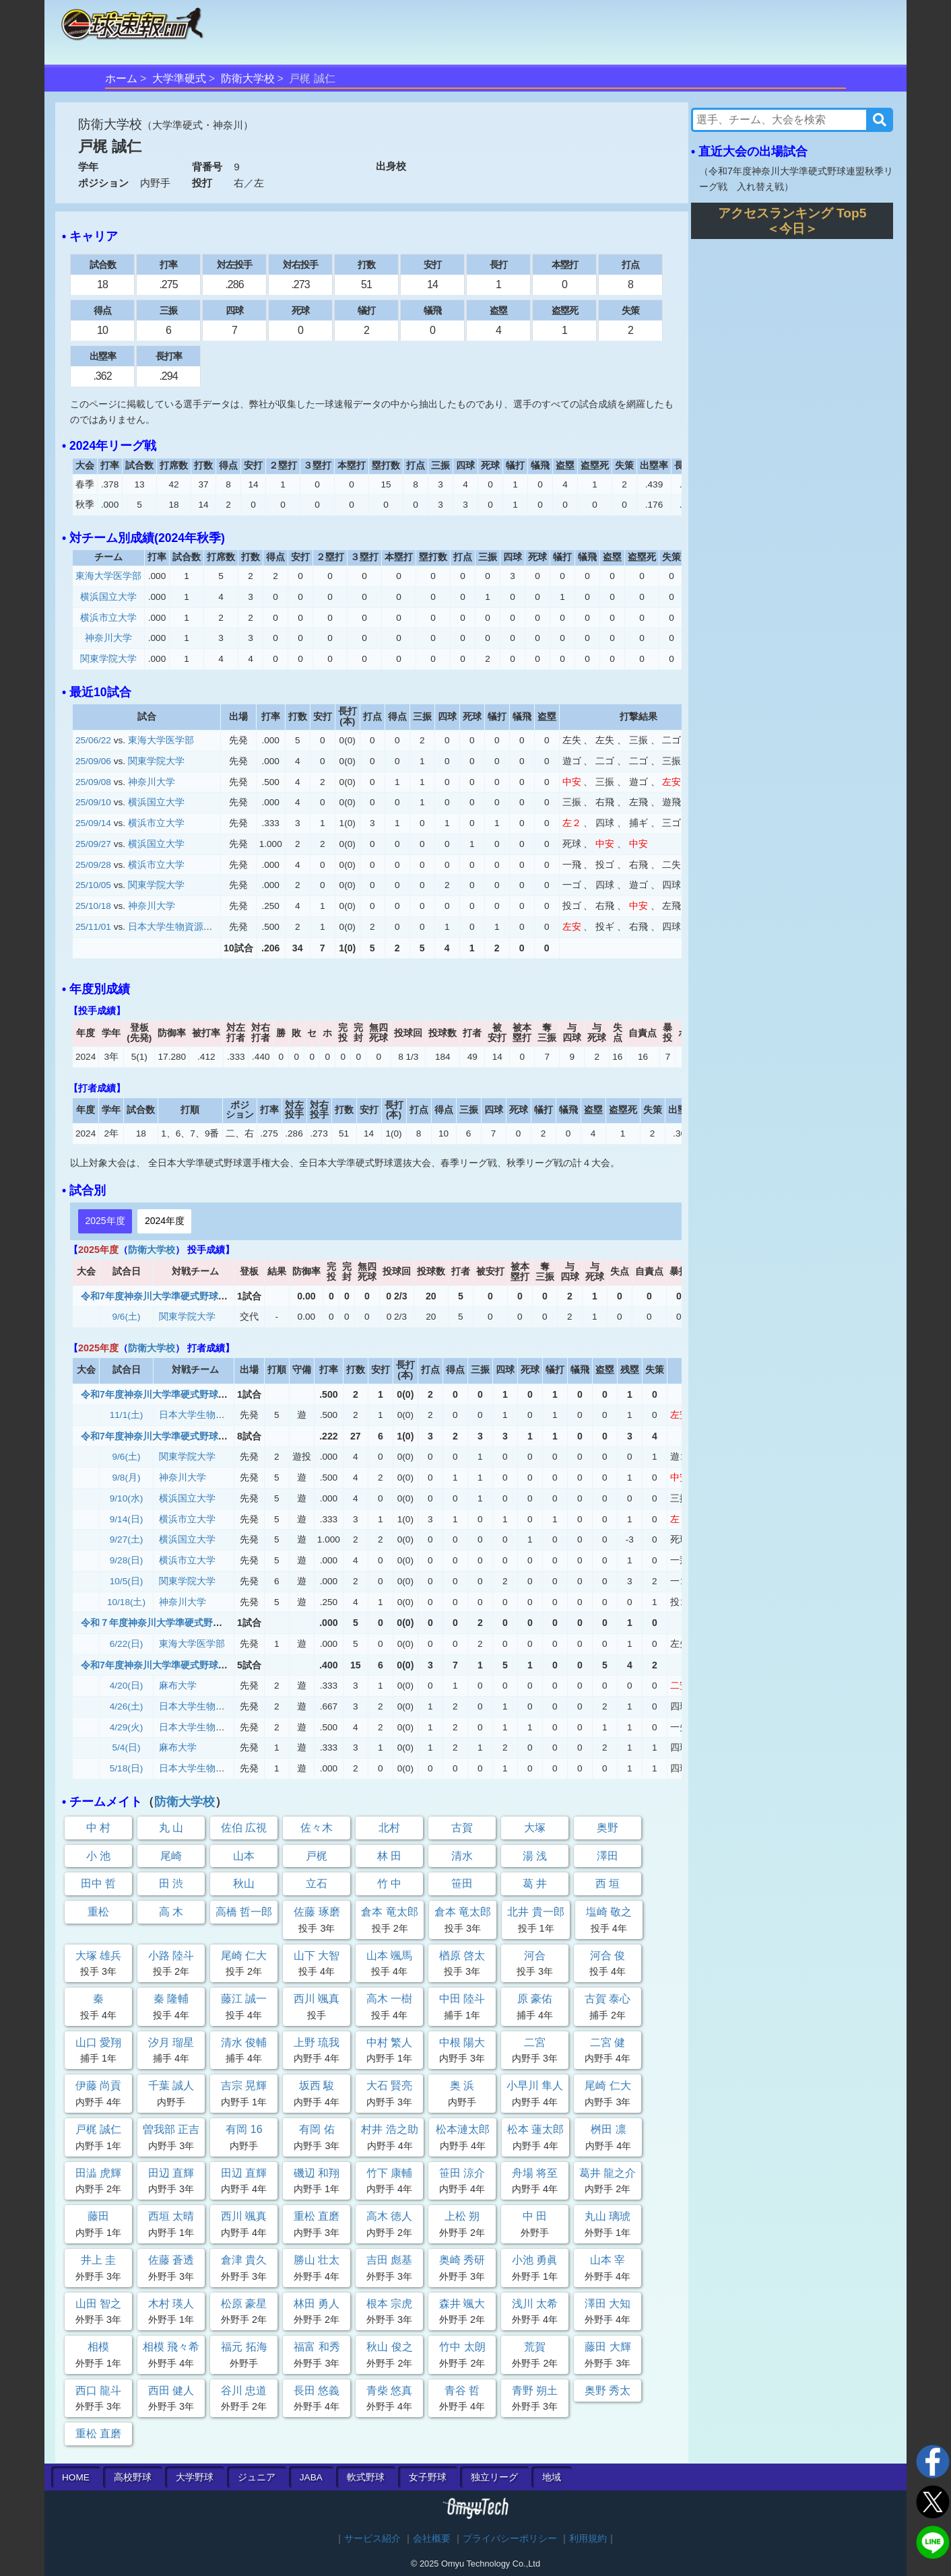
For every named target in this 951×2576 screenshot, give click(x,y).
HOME (76, 2477)
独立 (494, 2477)
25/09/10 (93, 802)
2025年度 (105, 1220)
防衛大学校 (248, 78)
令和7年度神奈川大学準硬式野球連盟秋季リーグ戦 (187, 1296)
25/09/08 (93, 782)
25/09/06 (93, 761)
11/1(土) (126, 1415)
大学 (195, 2477)
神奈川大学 (108, 638)
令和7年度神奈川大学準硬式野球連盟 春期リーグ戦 (192, 1665)
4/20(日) (126, 1686)
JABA (311, 2477)
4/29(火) (126, 1727)
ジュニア (256, 2477)
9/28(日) (126, 1560)
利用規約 (588, 2539)
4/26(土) (126, 1706)
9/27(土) (126, 1539)
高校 (133, 2477)
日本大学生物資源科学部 (180, 927)
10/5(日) (126, 1581)
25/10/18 (93, 906)
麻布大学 (178, 1686)
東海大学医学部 (108, 576)
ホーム (121, 78)
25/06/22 (93, 740)
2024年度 (165, 1220)
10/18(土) (126, 1602)
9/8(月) (126, 1477)
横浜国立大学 (108, 597)
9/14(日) (126, 1519)
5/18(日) (126, 1768)
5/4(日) (126, 1747)
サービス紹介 (372, 2539)
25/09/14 (93, 823)
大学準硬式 (179, 78)
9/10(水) (126, 1498)
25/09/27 (93, 844)
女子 (428, 2477)
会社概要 (432, 2539)
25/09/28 (93, 865)
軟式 (366, 2477)
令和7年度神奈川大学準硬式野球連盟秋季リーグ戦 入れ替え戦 (215, 1394)
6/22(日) (126, 1644)
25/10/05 (93, 885)
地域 (551, 2477)
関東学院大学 (108, 659)
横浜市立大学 (108, 618)
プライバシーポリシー (510, 2539)
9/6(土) (126, 1317)
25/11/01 (93, 927)
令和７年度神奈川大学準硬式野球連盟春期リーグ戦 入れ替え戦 (217, 1622)
